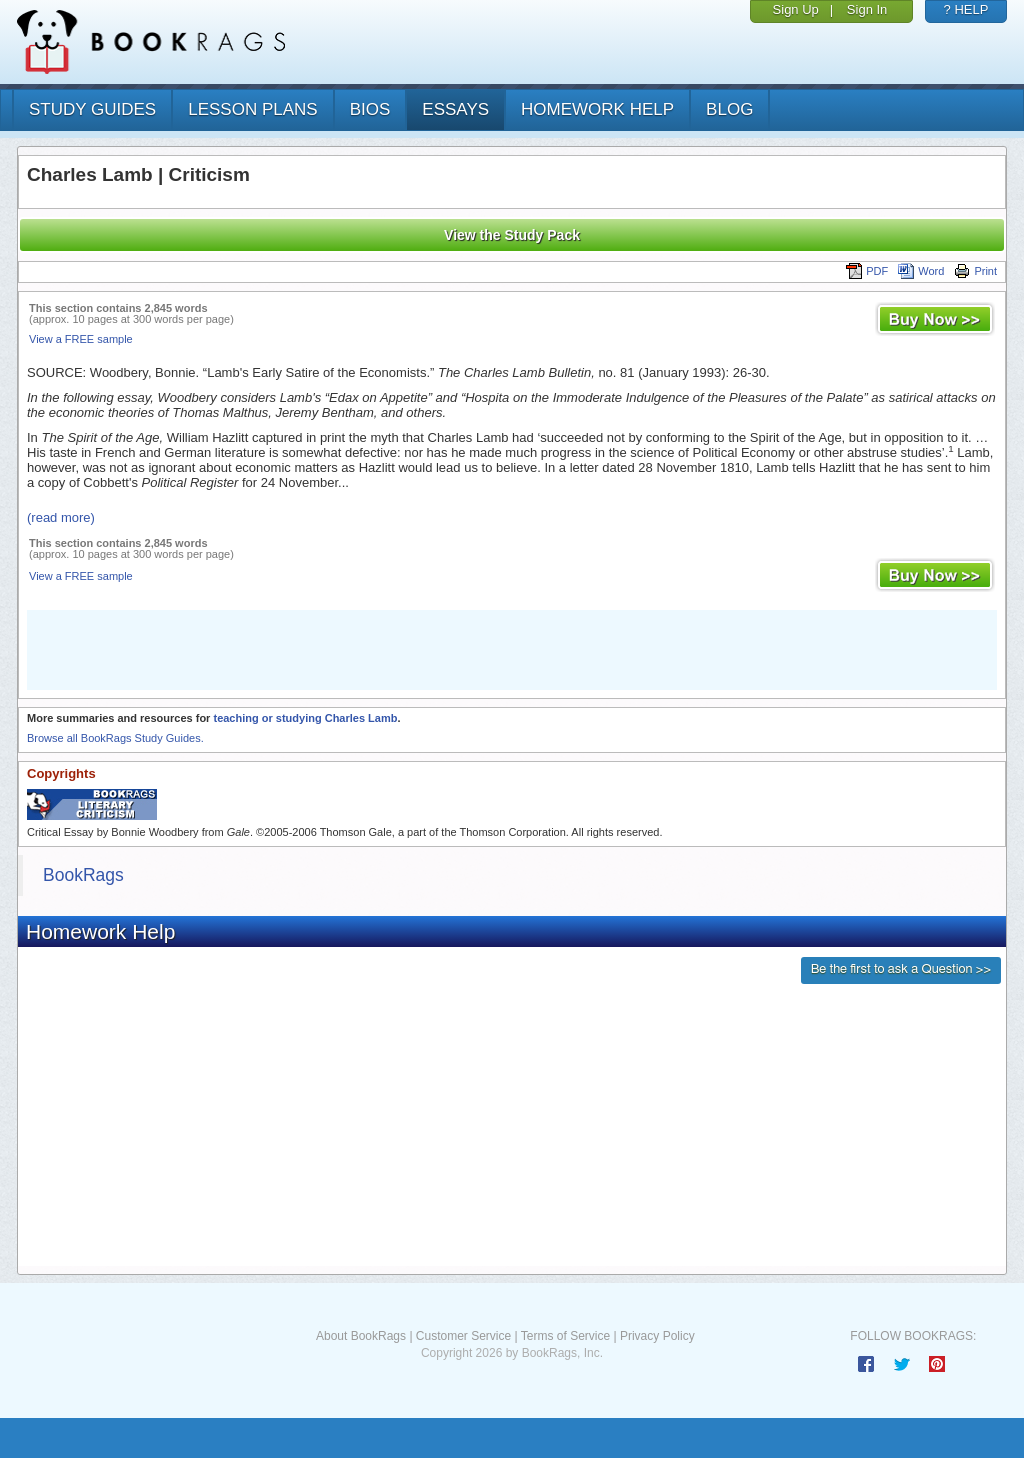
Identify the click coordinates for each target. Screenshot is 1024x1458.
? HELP (966, 9)
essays (455, 109)
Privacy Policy (657, 1336)
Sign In (867, 9)
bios (370, 109)
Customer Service (463, 1336)
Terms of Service (565, 1336)
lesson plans (252, 109)
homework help (597, 109)
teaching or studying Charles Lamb (305, 718)
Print (975, 271)
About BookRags (361, 1336)
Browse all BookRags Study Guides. (115, 738)
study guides (92, 109)
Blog (729, 109)
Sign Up (796, 9)
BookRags (83, 875)
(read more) (61, 517)
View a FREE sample (81, 339)
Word (921, 271)
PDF (867, 271)
